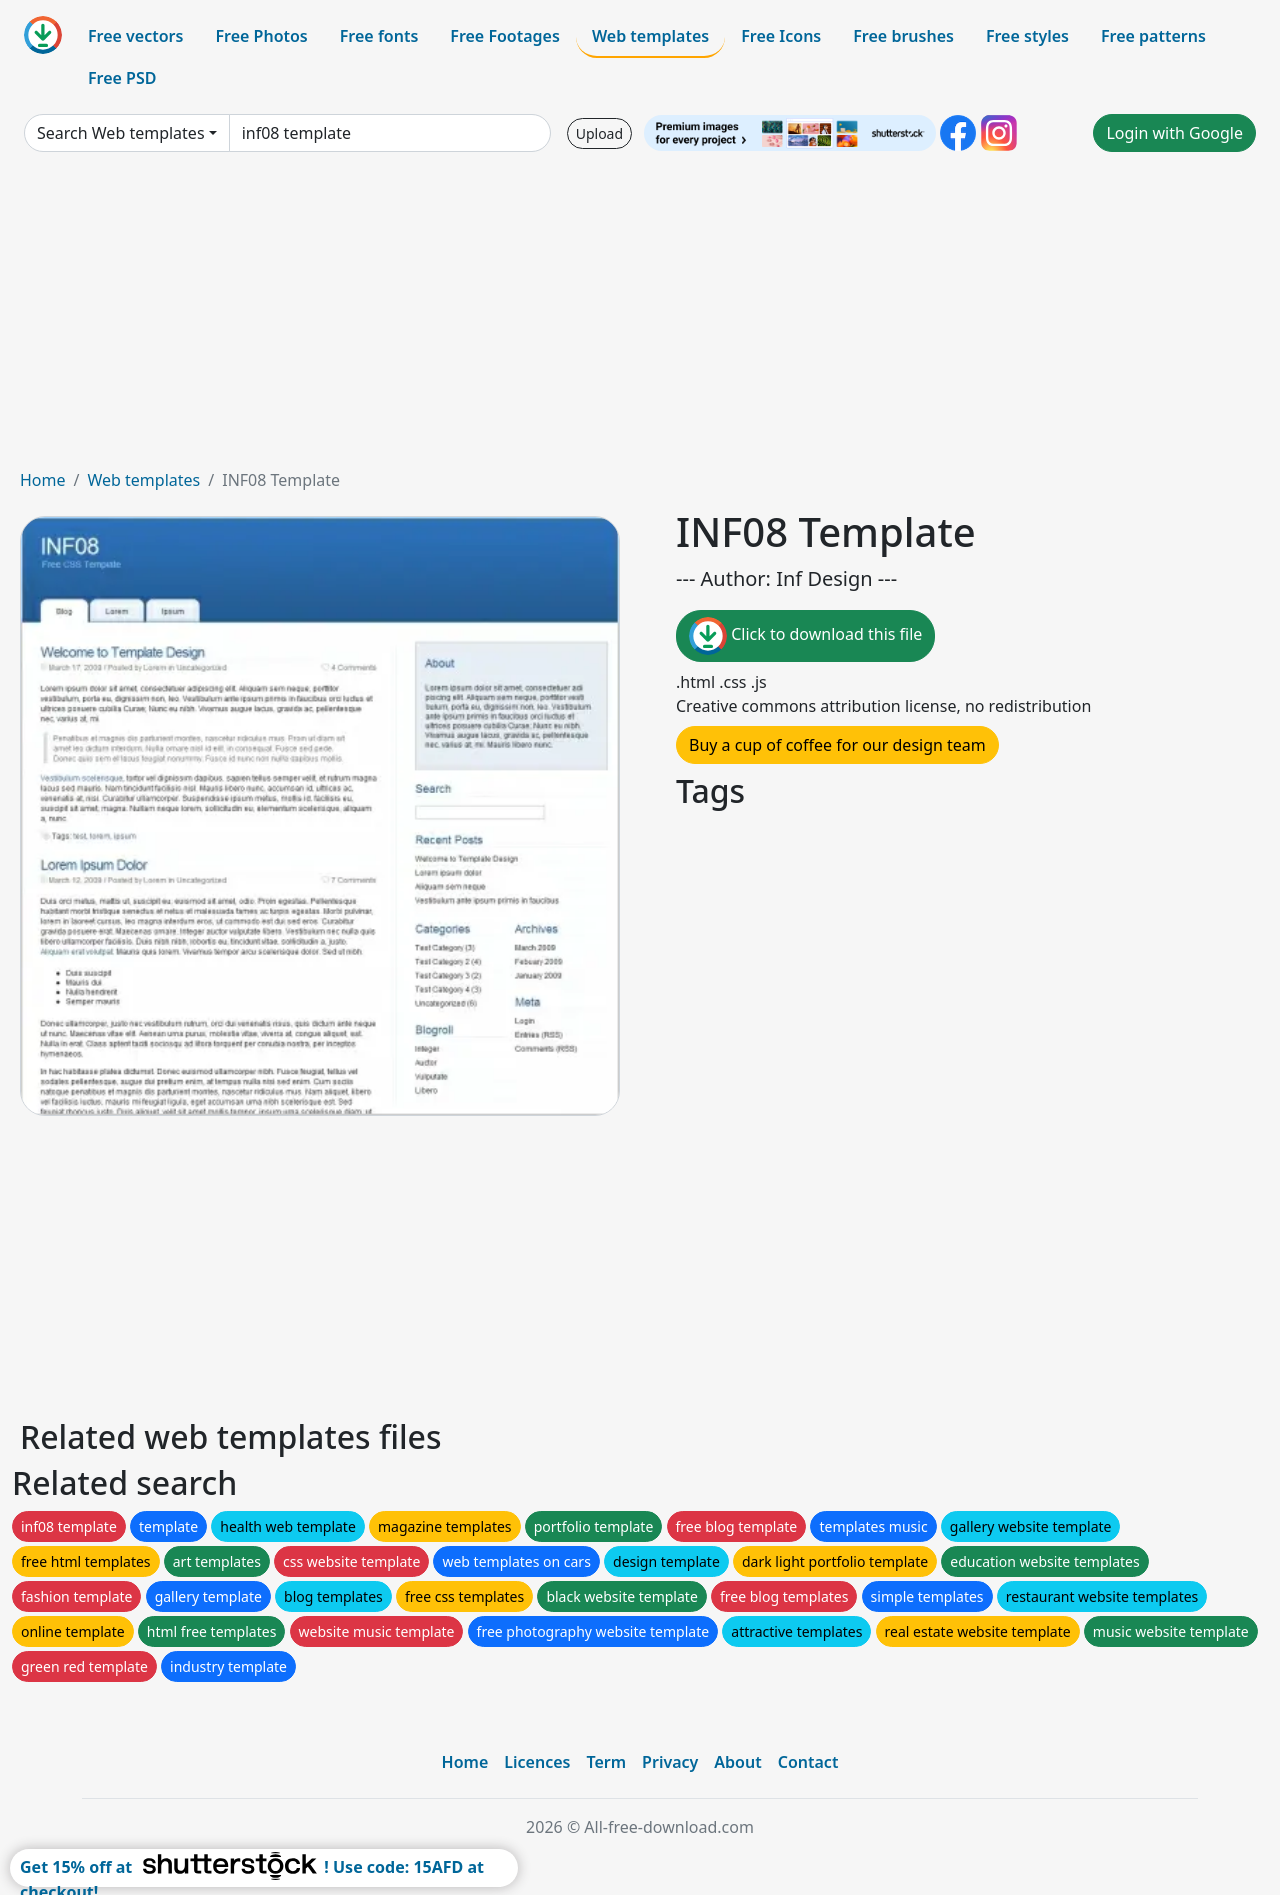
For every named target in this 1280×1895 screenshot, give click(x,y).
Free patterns (1153, 36)
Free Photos (261, 36)
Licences (537, 1762)
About (737, 1762)
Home (43, 480)
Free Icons (781, 36)
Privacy (670, 1762)
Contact (808, 1762)
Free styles (1027, 36)
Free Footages (505, 36)
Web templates (650, 36)
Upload (599, 133)
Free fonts (379, 36)
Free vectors (135, 36)
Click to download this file (805, 636)
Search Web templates (121, 133)
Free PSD (122, 78)
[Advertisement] (640, 318)
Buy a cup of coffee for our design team (837, 745)
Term (606, 1762)
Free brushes (903, 36)
